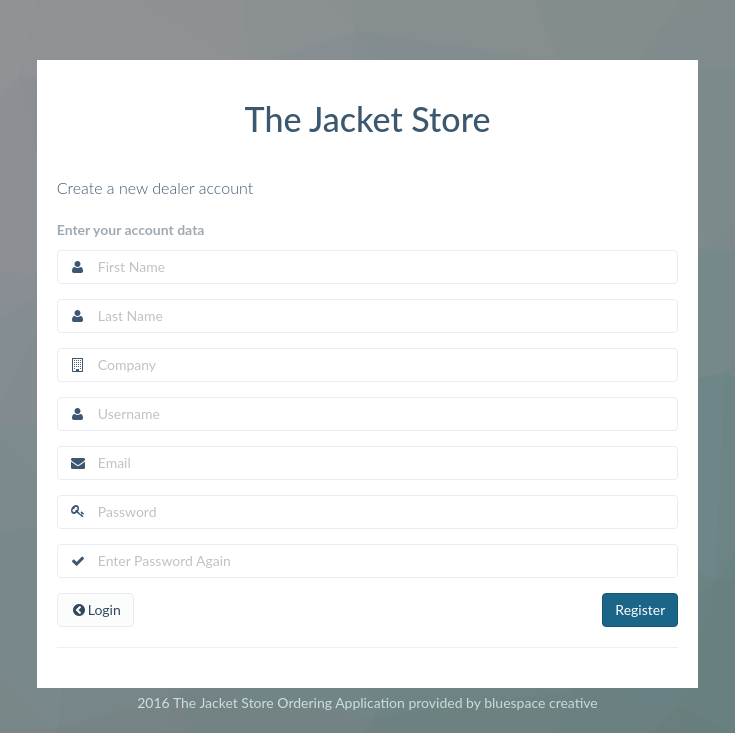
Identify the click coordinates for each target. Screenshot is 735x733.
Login (95, 609)
